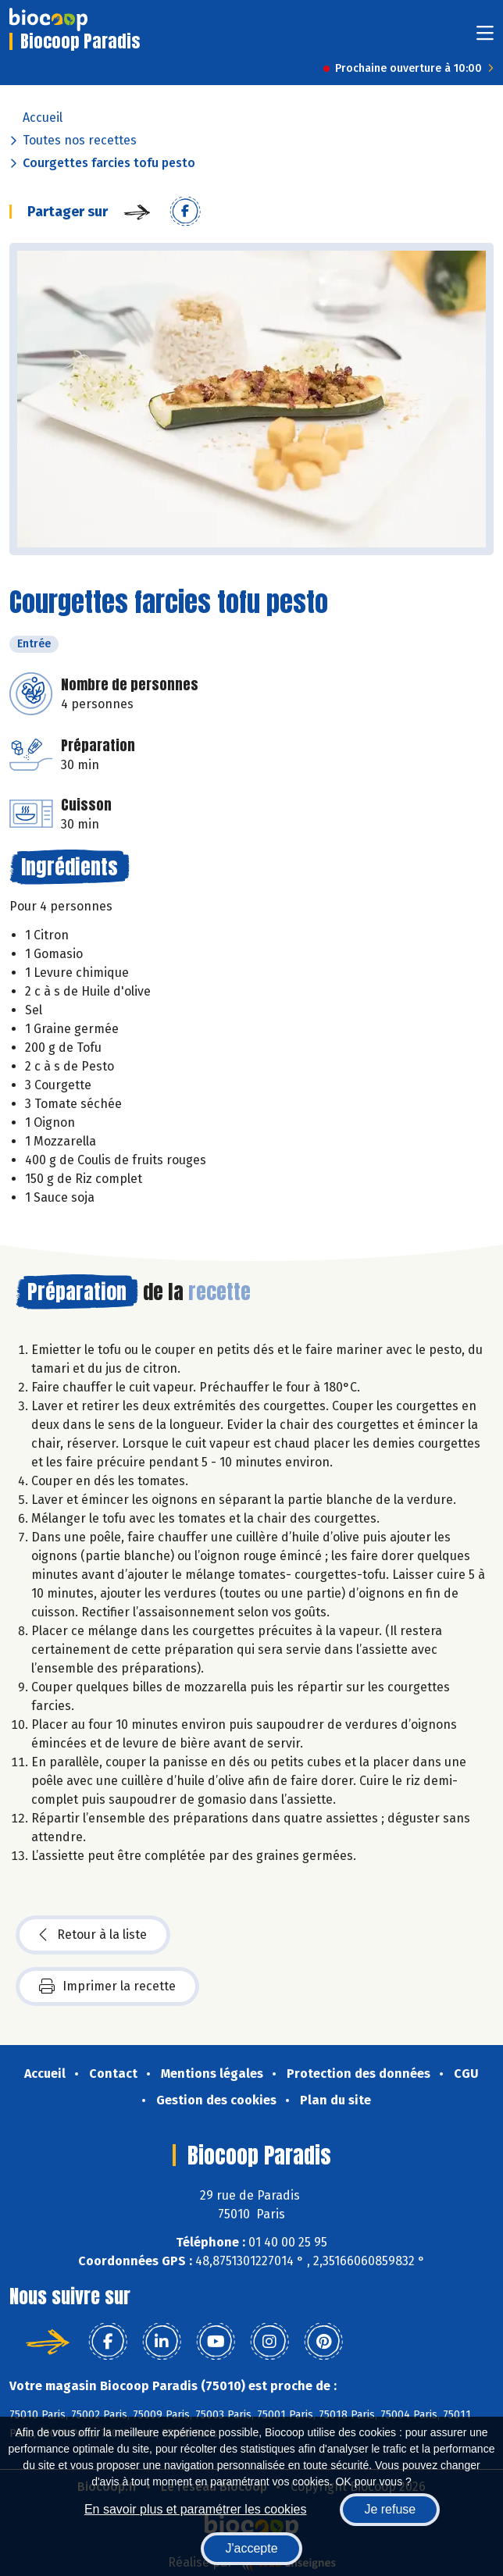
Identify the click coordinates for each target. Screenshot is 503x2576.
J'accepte (251, 2548)
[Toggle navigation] (485, 38)
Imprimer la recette (107, 1986)
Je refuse (390, 2509)
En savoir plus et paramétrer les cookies (195, 2509)
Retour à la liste (93, 1935)
